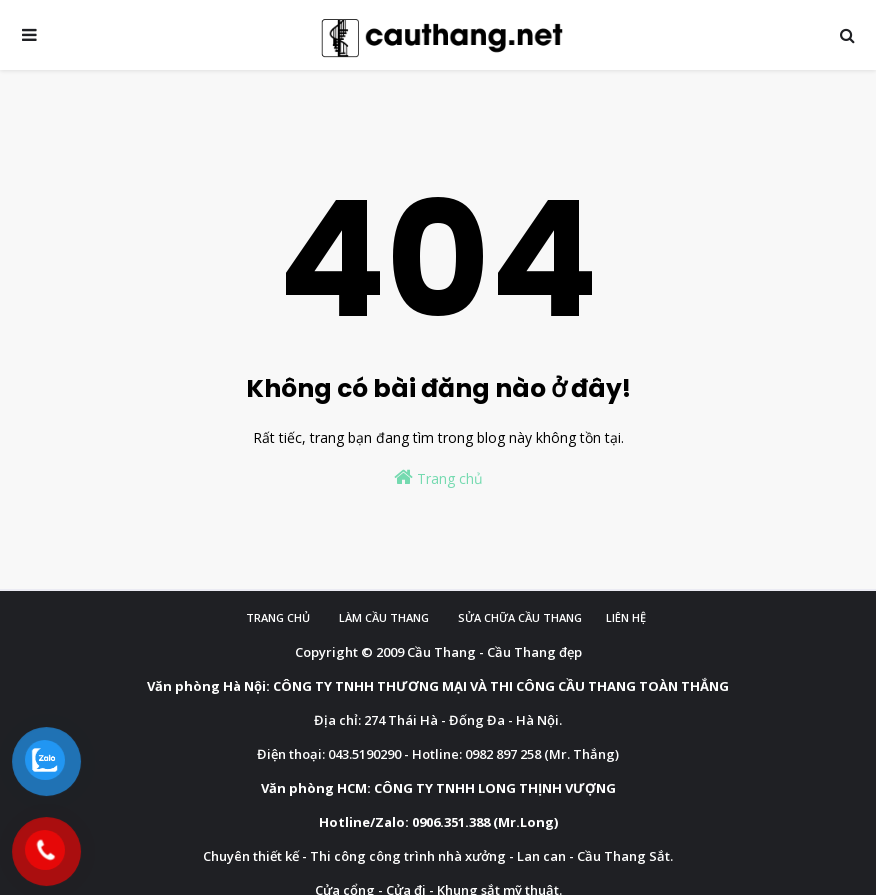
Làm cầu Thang (384, 617)
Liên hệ (626, 617)
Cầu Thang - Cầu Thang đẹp (494, 652)
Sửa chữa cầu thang (520, 617)
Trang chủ (438, 477)
